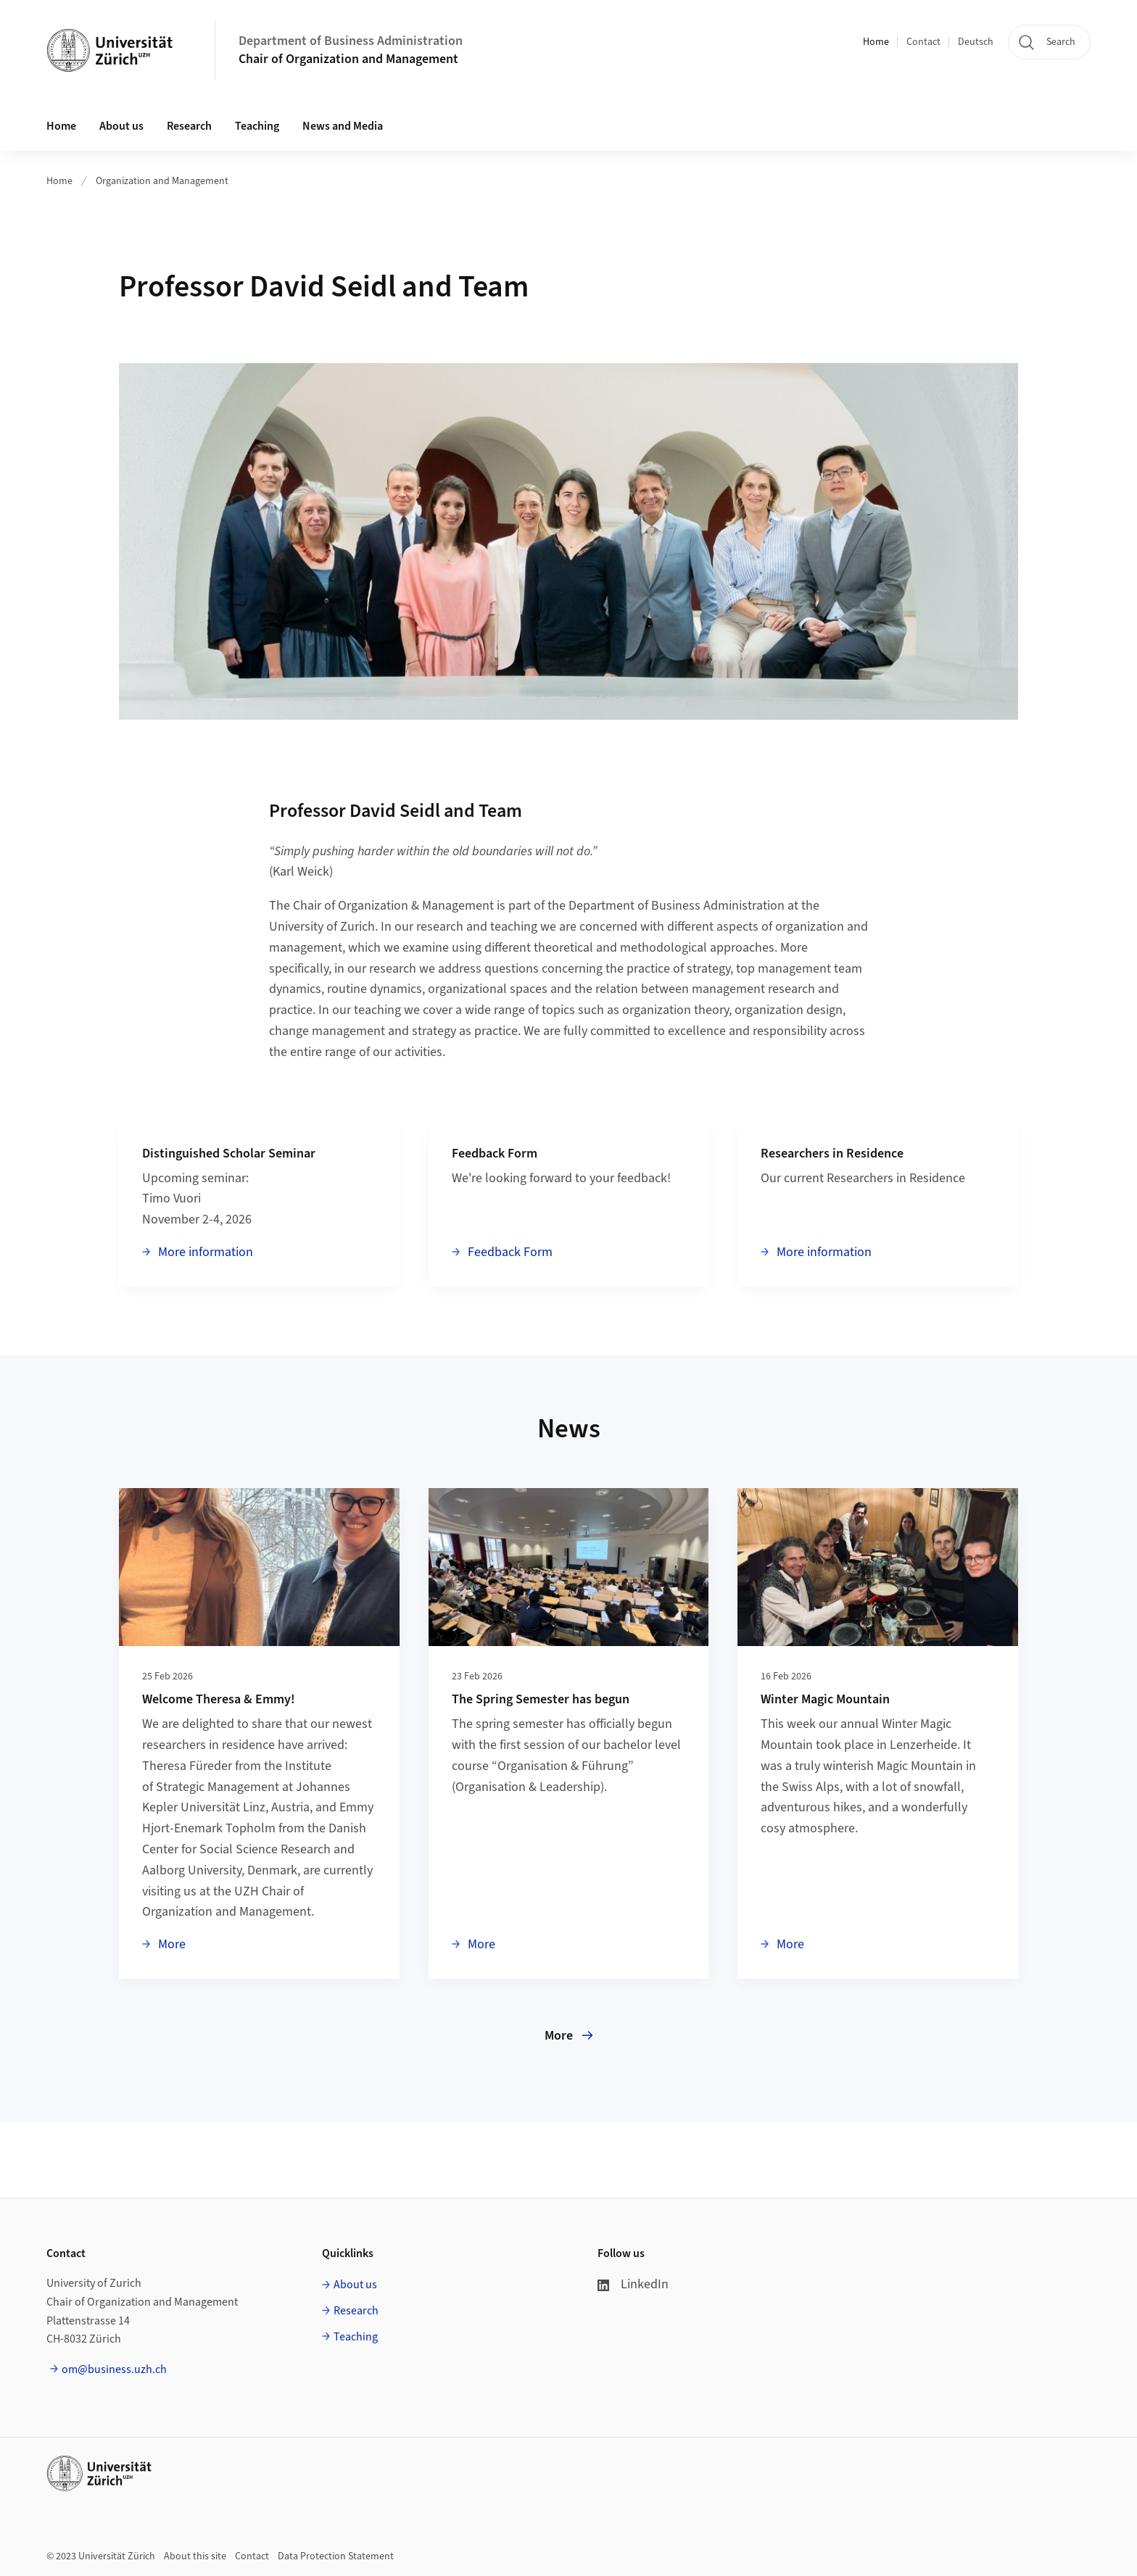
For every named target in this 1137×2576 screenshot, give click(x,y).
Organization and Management (162, 181)
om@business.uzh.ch (114, 2369)
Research (356, 2311)
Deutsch (975, 42)
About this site (195, 2556)
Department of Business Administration (351, 41)
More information (204, 1251)
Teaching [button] (257, 126)
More (170, 1944)
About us (355, 2285)
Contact (923, 42)
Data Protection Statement (336, 2556)
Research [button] (189, 126)
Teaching (356, 2337)
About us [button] (121, 126)
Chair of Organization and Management (348, 59)
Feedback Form (509, 1251)
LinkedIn (633, 2284)
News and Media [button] (342, 126)
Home (876, 42)
